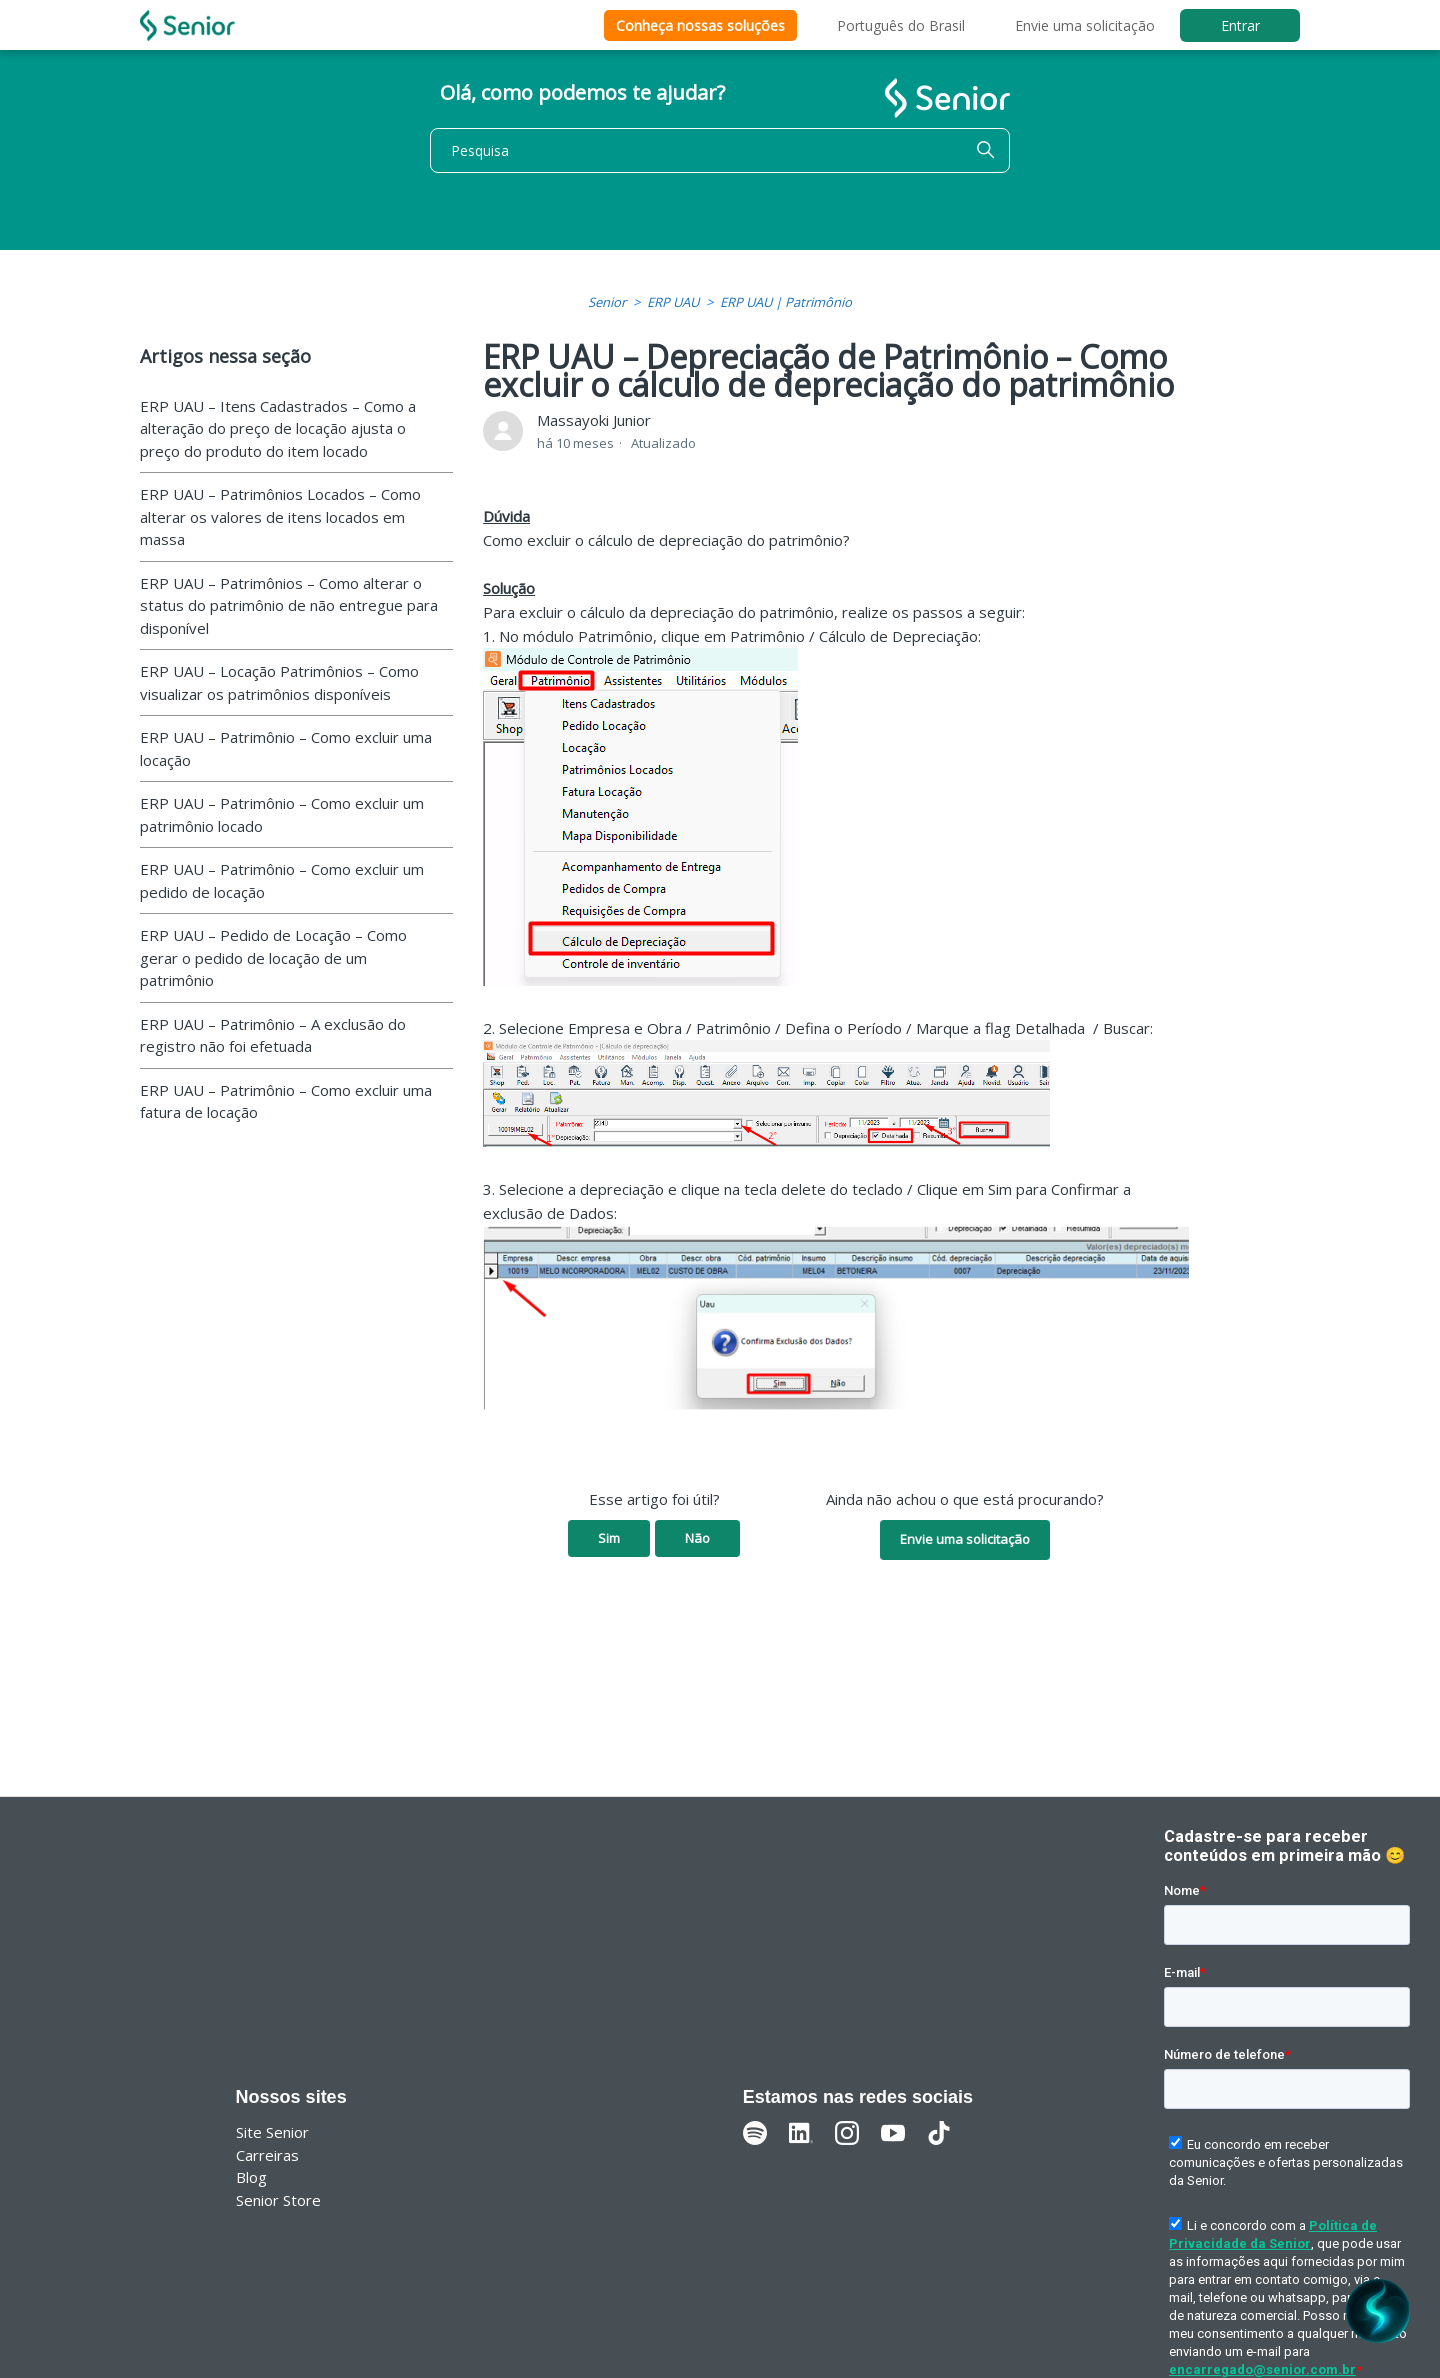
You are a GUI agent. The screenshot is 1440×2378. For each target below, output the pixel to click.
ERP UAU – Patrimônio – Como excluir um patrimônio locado (282, 814)
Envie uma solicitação (1085, 25)
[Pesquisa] (720, 150)
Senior (607, 302)
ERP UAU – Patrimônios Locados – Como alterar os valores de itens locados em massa (280, 516)
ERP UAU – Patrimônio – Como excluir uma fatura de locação (286, 1101)
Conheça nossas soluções (700, 25)
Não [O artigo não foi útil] (697, 1538)
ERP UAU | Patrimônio (786, 302)
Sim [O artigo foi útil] (609, 1538)
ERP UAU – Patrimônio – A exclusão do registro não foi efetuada (273, 1035)
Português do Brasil (901, 25)
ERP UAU (673, 302)
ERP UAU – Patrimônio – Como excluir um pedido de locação (282, 880)
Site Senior (272, 2132)
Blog (251, 2177)
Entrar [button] (1240, 25)
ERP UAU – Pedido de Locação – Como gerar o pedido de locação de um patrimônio (273, 957)
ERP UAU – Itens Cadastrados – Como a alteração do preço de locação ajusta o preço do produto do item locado (278, 428)
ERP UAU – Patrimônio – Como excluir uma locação (286, 748)
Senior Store (278, 2200)
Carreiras (267, 2155)
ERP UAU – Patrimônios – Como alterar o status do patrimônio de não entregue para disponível (289, 605)
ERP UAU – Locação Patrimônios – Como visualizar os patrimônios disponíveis (279, 682)
